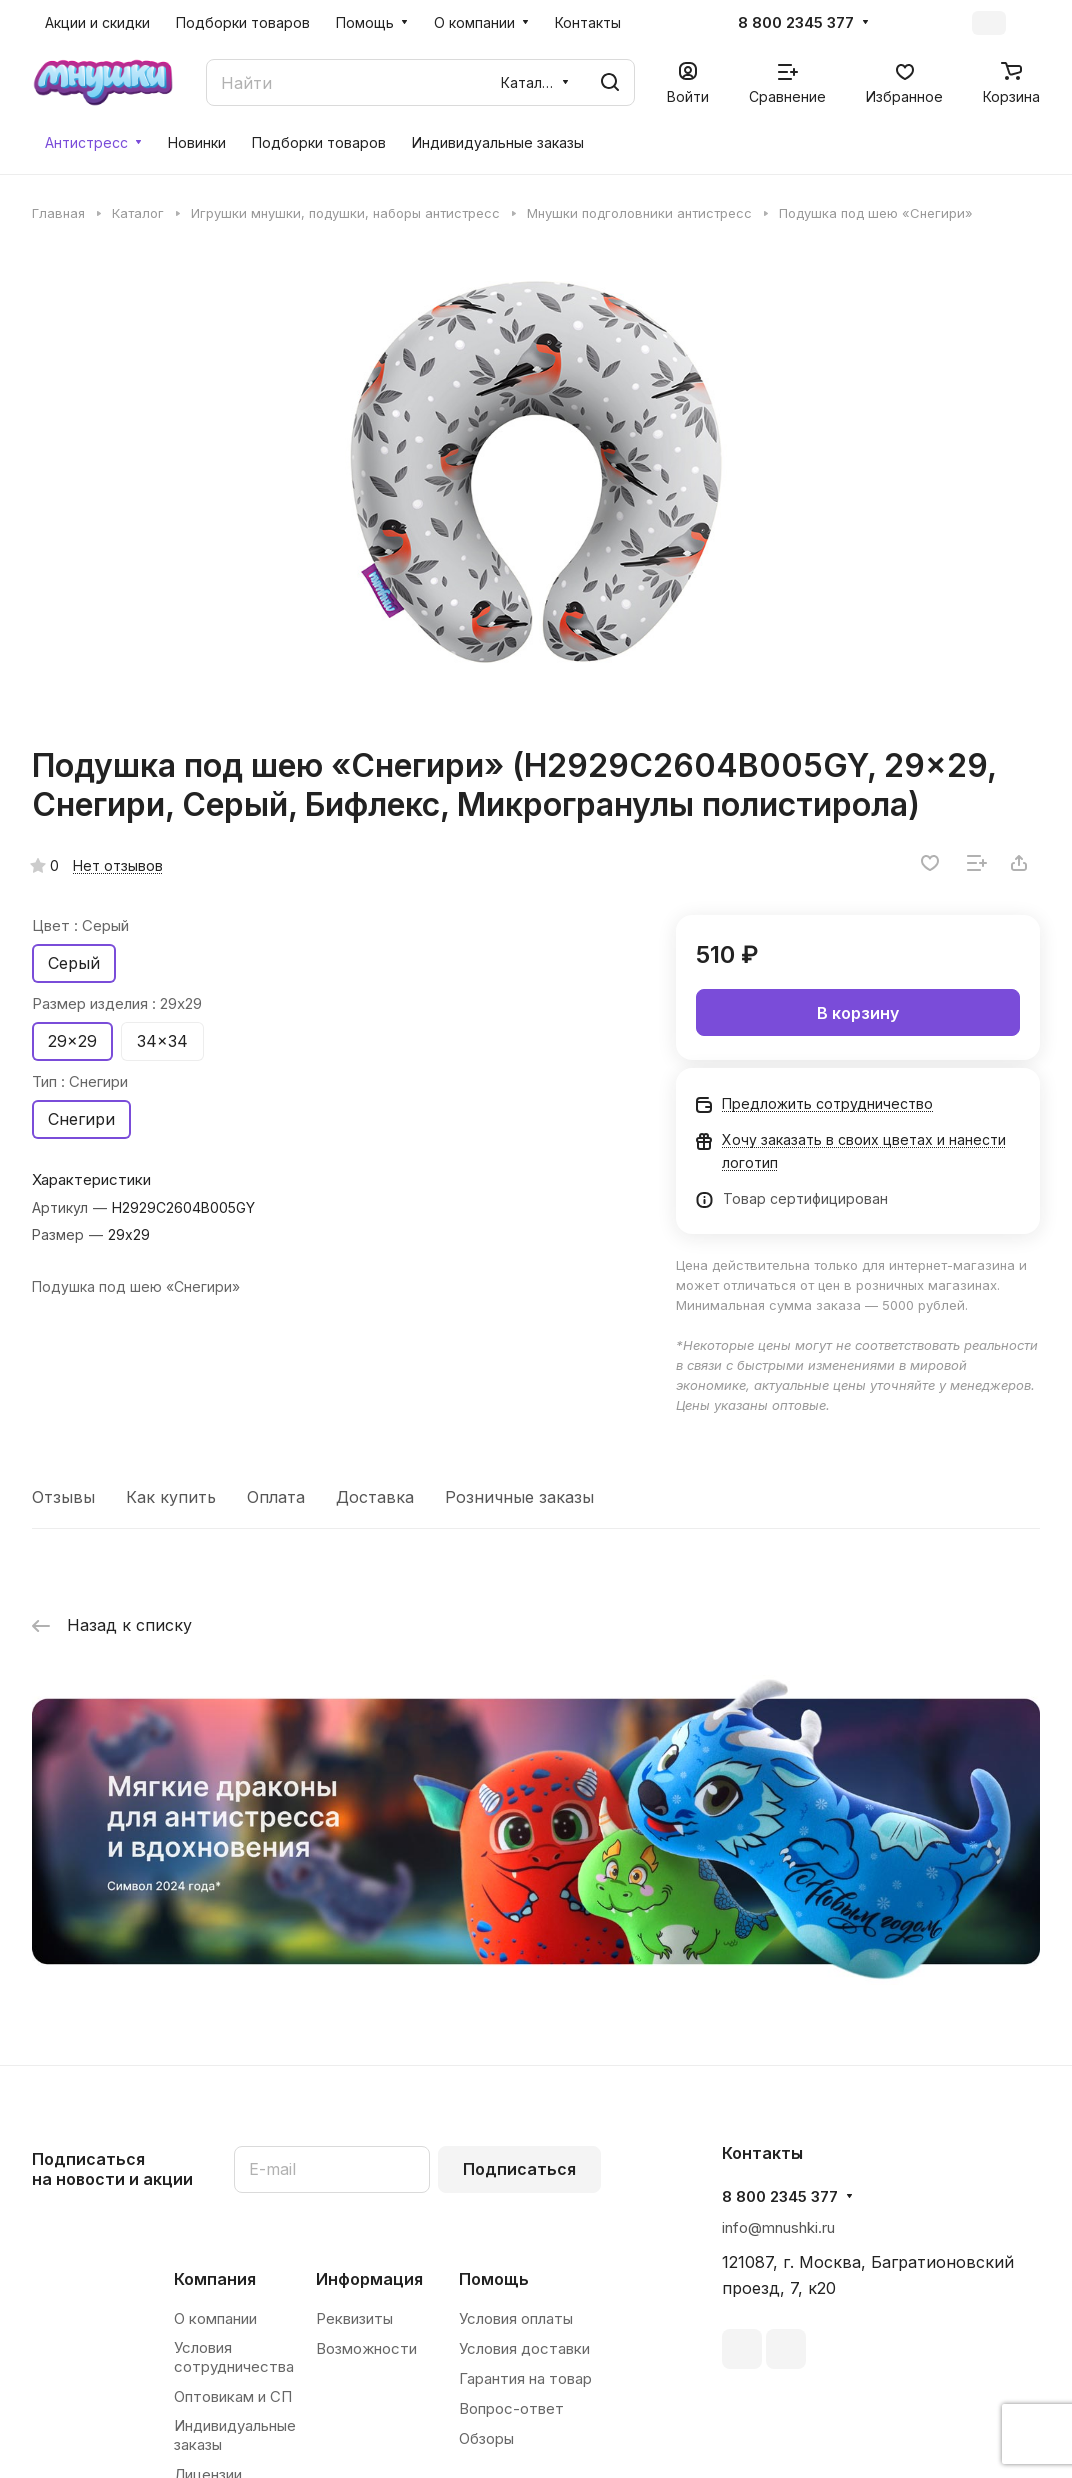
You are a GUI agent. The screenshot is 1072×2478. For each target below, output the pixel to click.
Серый (74, 963)
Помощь (494, 2279)
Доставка (375, 1497)
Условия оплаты (516, 2318)
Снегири (81, 1119)
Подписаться (519, 2169)
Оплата (276, 1497)
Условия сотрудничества (234, 2357)
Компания (215, 2279)
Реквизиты (354, 2318)
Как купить (171, 1497)
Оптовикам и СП (233, 2396)
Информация (369, 2279)
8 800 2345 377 (796, 23)
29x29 (72, 1041)
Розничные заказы (519, 1497)
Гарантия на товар (525, 2378)
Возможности (366, 2348)
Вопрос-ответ (511, 2408)
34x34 (162, 1041)
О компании (215, 2318)
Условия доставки (524, 2348)
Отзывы (63, 1497)
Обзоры (486, 2438)
